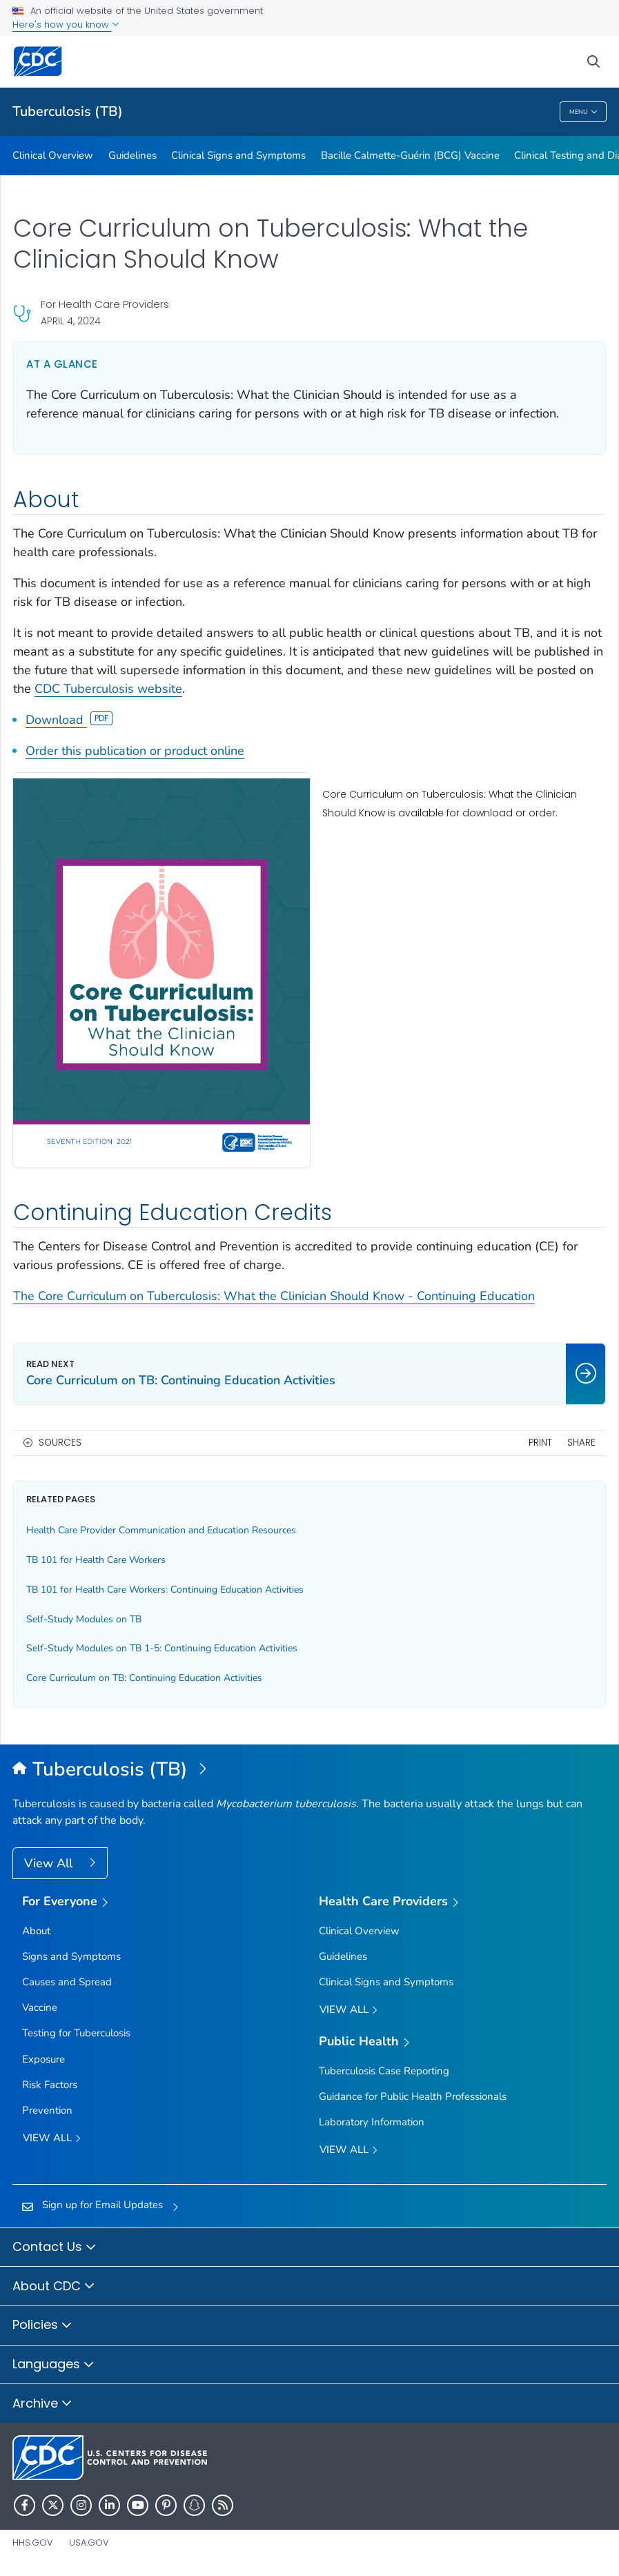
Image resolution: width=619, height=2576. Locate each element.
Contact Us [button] (54, 2247)
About (36, 1931)
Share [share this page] (581, 1442)
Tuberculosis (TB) (67, 111)
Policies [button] (42, 2325)
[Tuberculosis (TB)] (309, 1770)
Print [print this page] (540, 1442)
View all (52, 2139)
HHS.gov (32, 2542)
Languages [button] (53, 2365)
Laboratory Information (371, 2122)
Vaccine (39, 2007)
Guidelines (132, 155)
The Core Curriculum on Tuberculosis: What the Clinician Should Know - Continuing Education (274, 1296)
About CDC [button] (53, 2287)
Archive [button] (42, 2404)
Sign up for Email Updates (102, 2205)
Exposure (43, 2059)
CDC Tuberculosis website (108, 688)
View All (50, 1863)
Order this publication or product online (135, 751)
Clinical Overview (52, 155)
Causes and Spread (67, 1982)
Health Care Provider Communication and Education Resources (161, 1530)
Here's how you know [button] (65, 24)
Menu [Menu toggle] (583, 112)
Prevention (47, 2110)
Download (69, 719)
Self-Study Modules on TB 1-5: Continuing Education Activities (161, 1648)
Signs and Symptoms (71, 1956)
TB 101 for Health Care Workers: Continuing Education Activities (165, 1589)
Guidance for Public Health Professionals (413, 2096)
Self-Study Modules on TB (83, 1619)
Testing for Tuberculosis (76, 2033)
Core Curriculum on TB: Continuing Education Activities (144, 1677)
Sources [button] (60, 1442)
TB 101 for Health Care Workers (96, 1559)
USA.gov (89, 2542)
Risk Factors (49, 2085)
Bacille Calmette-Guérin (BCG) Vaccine (410, 155)
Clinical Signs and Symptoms (238, 155)
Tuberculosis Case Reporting (384, 2071)
